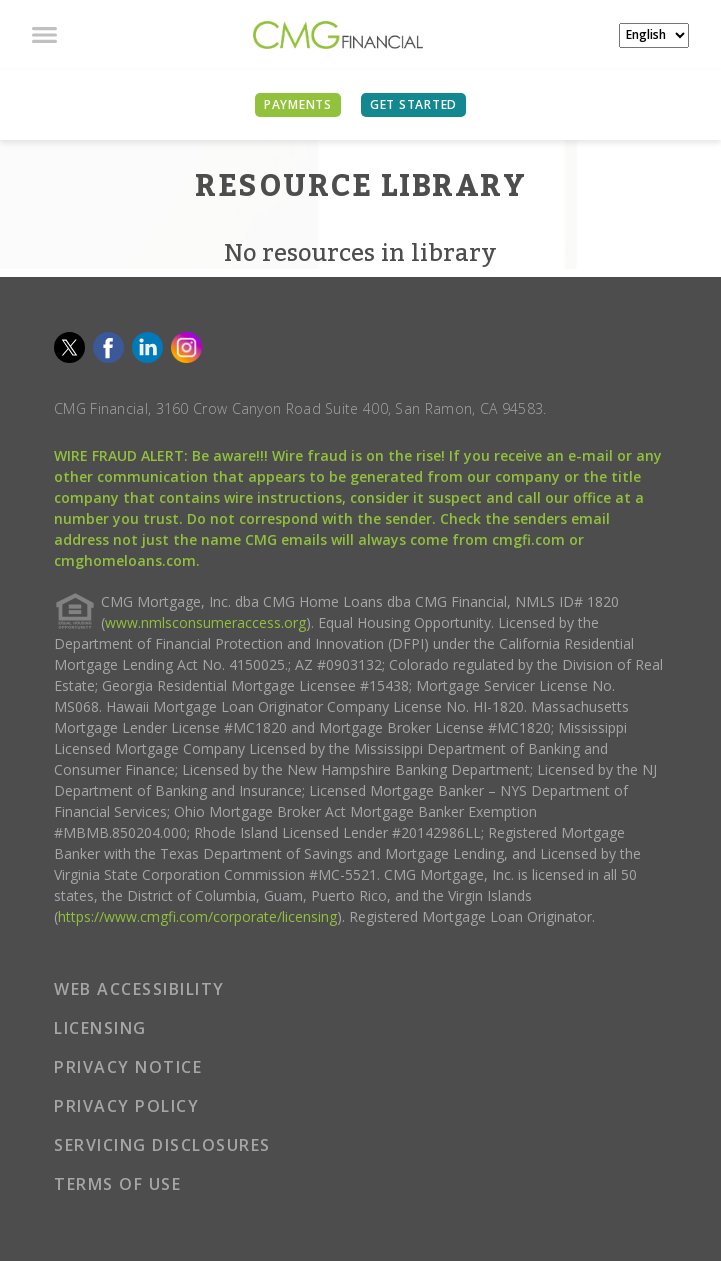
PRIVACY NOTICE (128, 1067)
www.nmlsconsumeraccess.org (205, 622)
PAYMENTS (298, 104)
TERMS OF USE (117, 1184)
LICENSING (100, 1028)
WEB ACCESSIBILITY (139, 989)
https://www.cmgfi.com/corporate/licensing (197, 916)
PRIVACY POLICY (126, 1106)
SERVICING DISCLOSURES (162, 1145)
